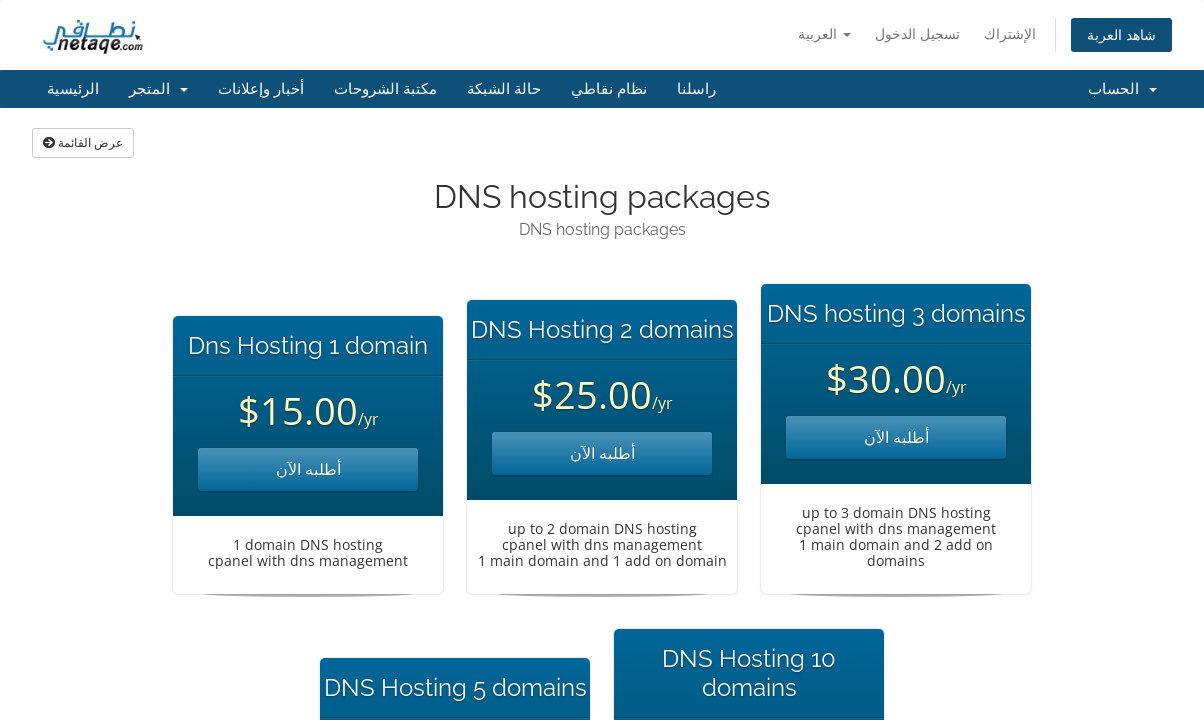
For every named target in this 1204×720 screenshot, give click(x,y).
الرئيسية (73, 89)
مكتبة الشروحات (385, 89)
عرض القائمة (83, 142)
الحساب (1122, 89)
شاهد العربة (1121, 34)
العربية (824, 33)
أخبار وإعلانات (261, 89)
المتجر (158, 89)
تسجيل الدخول (917, 33)
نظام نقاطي (609, 89)
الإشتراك (1010, 33)
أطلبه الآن (308, 469)
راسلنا (696, 89)
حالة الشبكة (504, 89)
